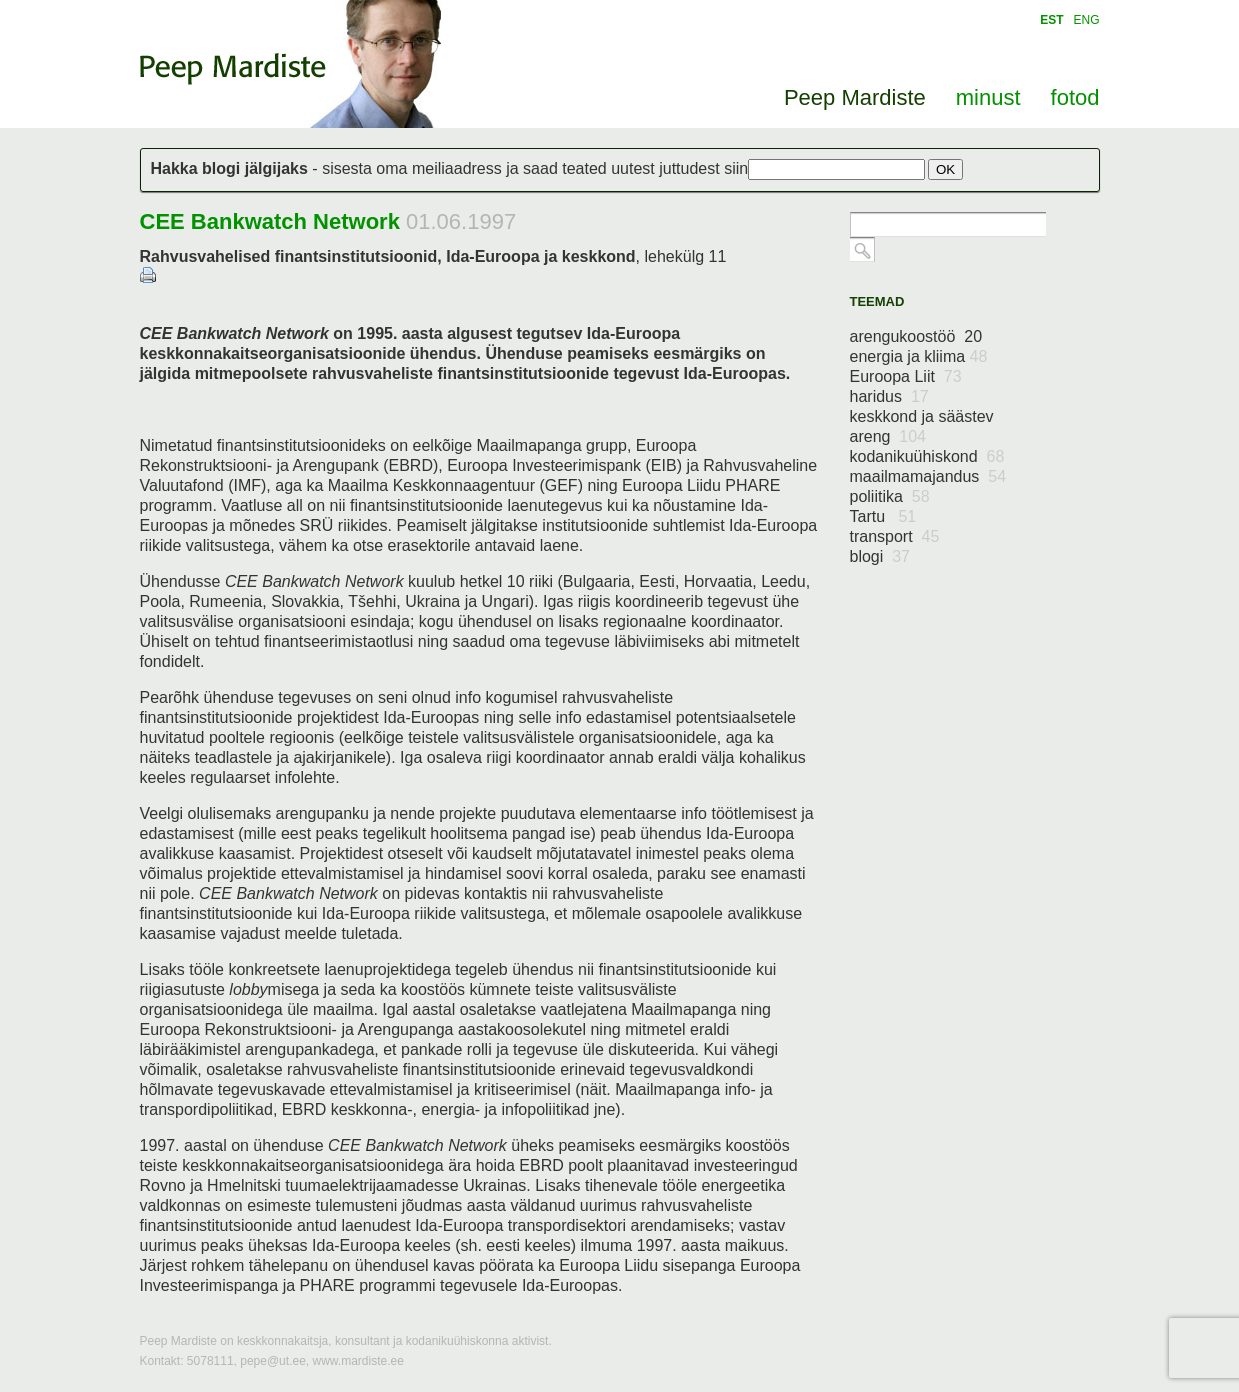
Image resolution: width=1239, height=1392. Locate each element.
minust (988, 97)
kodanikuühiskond (927, 456)
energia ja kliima (919, 356)
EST (1051, 20)
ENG (1086, 20)
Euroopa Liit (906, 376)
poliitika (890, 496)
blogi (880, 556)
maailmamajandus (928, 476)
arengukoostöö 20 (916, 336)
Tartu (883, 516)
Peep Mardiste (233, 69)
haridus (889, 396)
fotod (1075, 97)
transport (895, 536)
